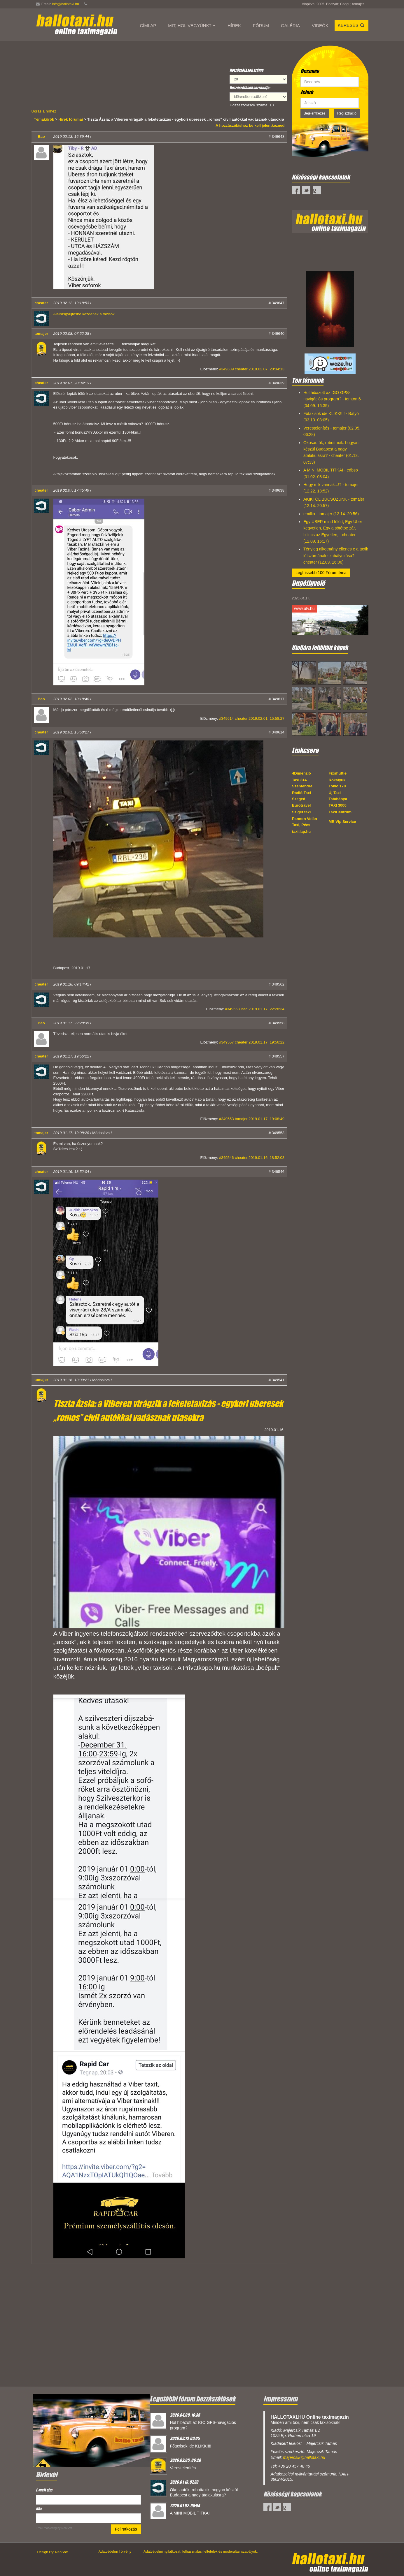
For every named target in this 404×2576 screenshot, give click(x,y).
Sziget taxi (301, 812)
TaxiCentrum (340, 812)
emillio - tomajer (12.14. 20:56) (331, 513)
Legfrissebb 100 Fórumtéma (321, 572)
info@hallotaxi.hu (65, 4)
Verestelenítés (183, 2468)
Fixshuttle (338, 773)
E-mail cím (45, 2489)
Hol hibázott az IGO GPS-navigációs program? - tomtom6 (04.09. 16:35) (332, 399)
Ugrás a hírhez (44, 111)
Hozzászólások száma (246, 70)
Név (39, 2508)
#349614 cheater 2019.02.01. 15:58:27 (251, 718)
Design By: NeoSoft (52, 2552)
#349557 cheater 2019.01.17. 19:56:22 (251, 1042)
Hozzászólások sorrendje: (250, 87)
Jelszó (306, 92)
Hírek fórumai (70, 119)
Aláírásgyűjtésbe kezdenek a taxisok (84, 314)
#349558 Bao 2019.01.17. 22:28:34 (254, 1009)
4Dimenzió (301, 773)
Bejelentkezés (315, 113)
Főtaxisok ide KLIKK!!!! (190, 2446)
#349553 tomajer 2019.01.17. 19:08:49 (251, 1119)
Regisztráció (346, 113)
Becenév (309, 71)
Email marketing (46, 2528)
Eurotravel (301, 805)
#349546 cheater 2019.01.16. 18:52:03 (251, 1157)
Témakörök (44, 119)
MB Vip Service (342, 821)
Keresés (351, 25)
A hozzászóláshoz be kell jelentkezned (250, 125)
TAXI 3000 (338, 805)
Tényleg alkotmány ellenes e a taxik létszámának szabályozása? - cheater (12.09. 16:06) (335, 555)
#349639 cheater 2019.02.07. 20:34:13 (251, 369)
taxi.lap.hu (301, 831)
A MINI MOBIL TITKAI (190, 2513)
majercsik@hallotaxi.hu (304, 2457)
